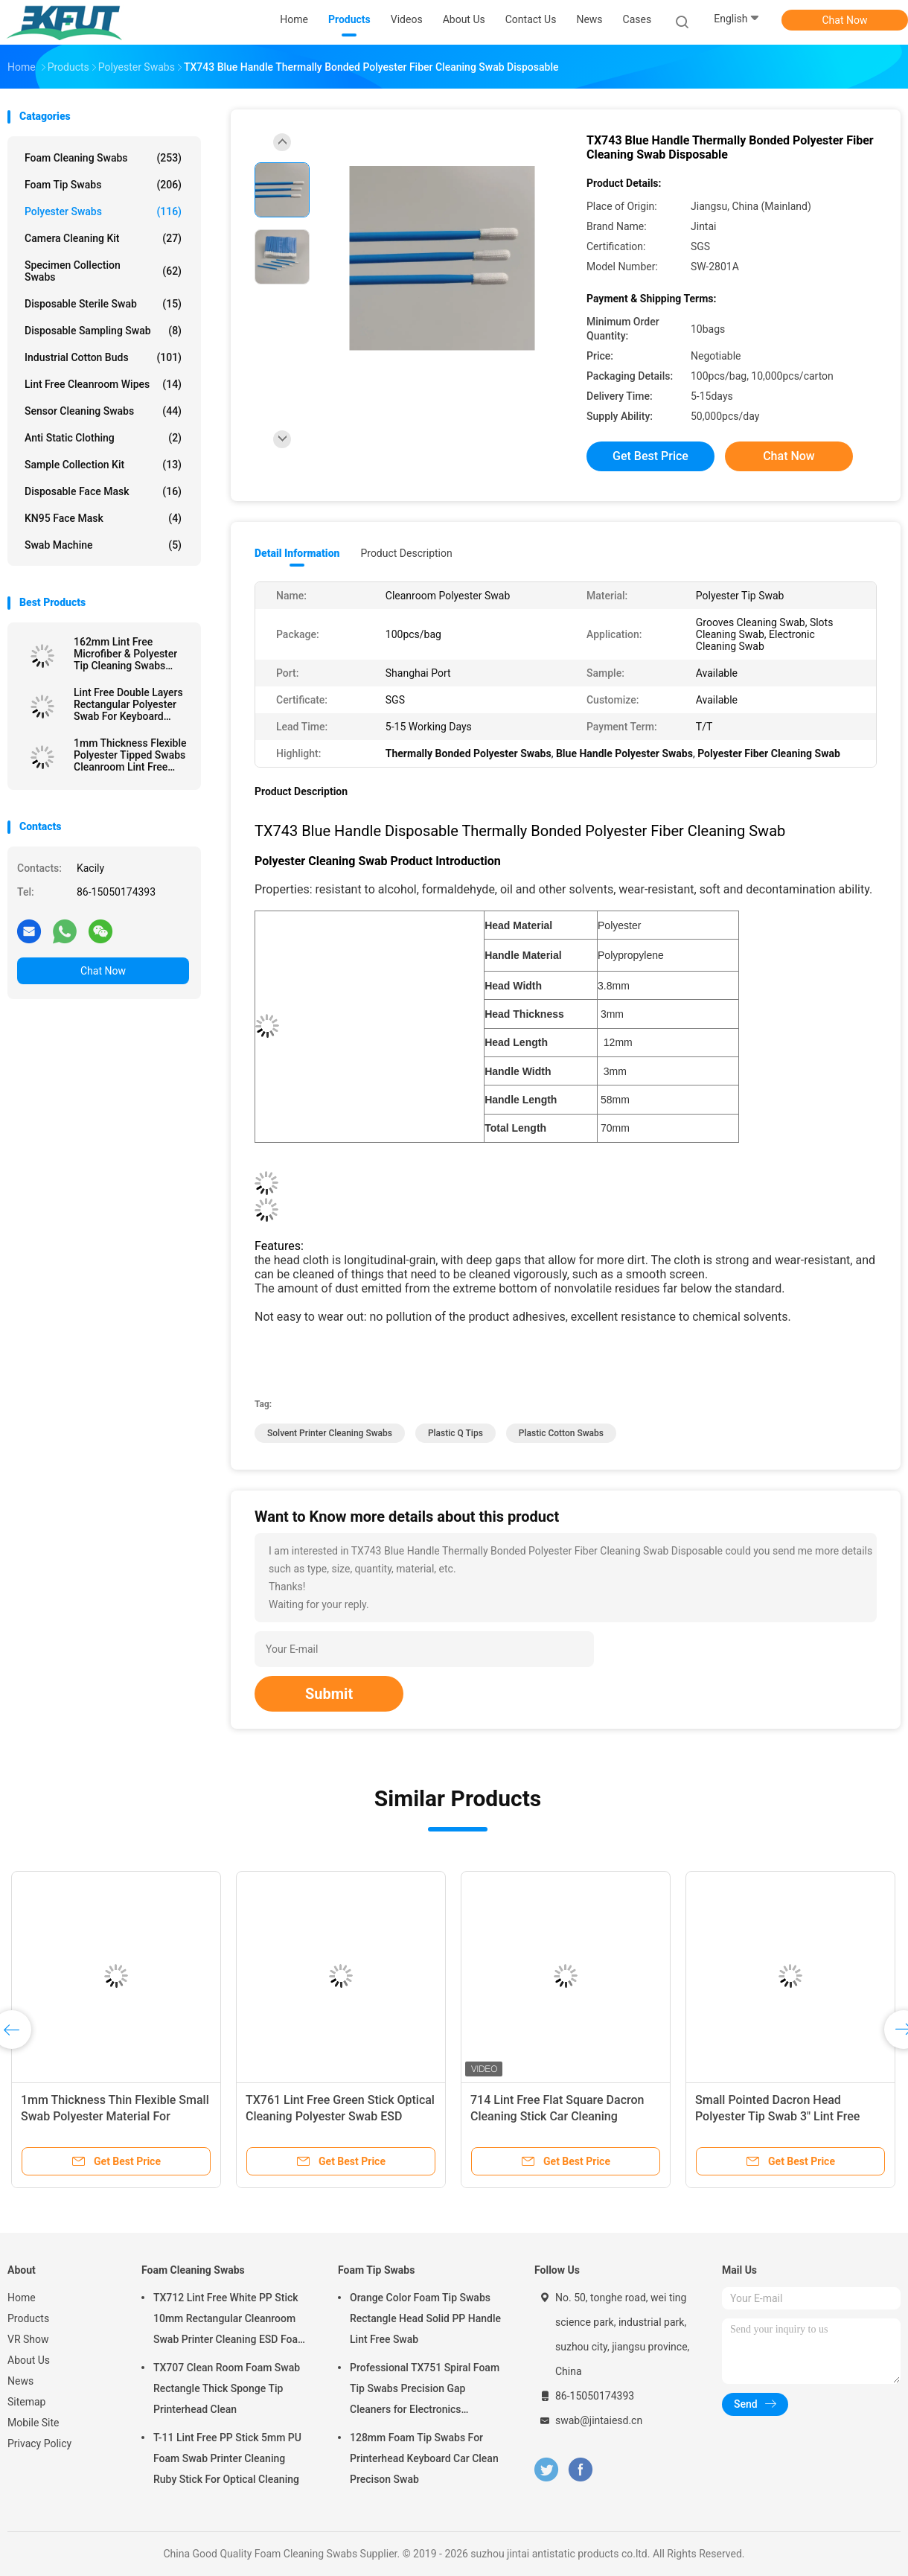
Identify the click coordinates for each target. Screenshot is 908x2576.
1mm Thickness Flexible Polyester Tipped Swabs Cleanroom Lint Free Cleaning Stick (130, 755)
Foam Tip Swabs (103, 184)
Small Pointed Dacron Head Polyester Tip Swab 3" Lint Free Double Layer (777, 2116)
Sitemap (26, 2402)
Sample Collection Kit (103, 464)
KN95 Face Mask (103, 518)
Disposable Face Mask (103, 491)
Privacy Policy (39, 2443)
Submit (329, 1694)
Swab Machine (103, 545)
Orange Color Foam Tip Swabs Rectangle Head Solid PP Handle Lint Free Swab (425, 2318)
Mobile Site (33, 2423)
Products (28, 2318)
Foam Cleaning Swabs (103, 157)
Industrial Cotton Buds (103, 357)
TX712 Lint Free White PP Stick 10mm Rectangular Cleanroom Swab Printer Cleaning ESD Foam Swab (230, 2321)
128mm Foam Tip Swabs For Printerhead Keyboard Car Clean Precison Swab (424, 2458)
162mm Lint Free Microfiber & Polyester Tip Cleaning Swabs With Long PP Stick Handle (125, 654)
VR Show (28, 2339)
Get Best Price (650, 456)
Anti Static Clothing (103, 437)
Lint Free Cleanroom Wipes (103, 384)
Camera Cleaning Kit (103, 238)
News (20, 2381)
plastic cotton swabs (561, 1433)
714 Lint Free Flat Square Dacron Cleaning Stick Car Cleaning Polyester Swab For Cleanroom (557, 2116)
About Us (28, 2360)
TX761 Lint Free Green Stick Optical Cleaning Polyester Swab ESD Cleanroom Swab (340, 2116)
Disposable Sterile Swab (103, 303)
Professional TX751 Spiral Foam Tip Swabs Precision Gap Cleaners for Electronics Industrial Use (424, 2391)
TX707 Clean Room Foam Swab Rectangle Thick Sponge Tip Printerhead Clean (226, 2388)
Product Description (406, 553)
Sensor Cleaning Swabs (103, 411)
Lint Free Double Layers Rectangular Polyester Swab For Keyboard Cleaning (128, 704)
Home (21, 2298)
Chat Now (845, 20)
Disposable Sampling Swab (103, 330)
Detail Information (297, 553)
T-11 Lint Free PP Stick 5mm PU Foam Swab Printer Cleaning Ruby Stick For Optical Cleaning (227, 2458)
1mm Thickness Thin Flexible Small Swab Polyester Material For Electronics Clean (115, 2116)
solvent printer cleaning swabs (329, 1433)
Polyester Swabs (103, 211)
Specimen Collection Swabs (103, 271)
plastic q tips (455, 1433)
